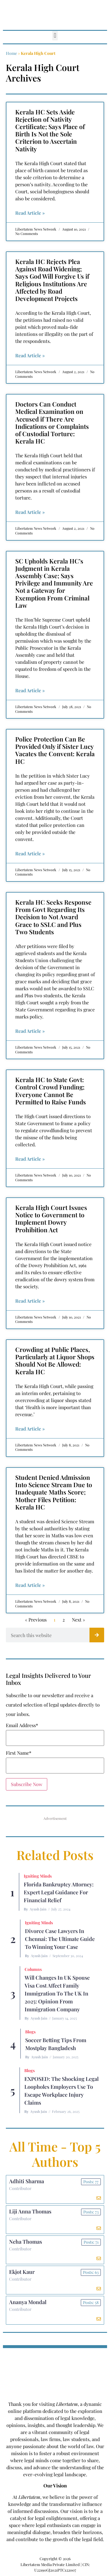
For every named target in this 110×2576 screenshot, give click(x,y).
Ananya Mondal (27, 2302)
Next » (78, 1620)
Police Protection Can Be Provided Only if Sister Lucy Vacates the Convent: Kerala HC (55, 750)
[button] (55, 35)
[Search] (96, 1635)
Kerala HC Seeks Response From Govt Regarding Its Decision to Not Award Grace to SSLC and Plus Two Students (53, 917)
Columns (33, 1969)
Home (11, 53)
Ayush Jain (38, 1909)
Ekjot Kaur (22, 2271)
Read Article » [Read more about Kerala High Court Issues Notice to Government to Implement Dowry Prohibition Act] (30, 1301)
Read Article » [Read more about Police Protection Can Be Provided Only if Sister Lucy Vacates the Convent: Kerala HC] (30, 853)
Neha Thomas (25, 2241)
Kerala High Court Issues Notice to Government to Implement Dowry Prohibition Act (51, 1218)
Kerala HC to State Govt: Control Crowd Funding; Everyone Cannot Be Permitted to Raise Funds (50, 1090)
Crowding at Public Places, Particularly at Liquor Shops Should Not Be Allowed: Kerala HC (54, 1360)
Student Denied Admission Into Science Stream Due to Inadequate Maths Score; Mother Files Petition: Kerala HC (53, 1492)
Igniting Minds (38, 1876)
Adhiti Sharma (26, 2181)
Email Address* (22, 1725)
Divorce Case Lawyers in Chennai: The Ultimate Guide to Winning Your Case (60, 1938)
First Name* (18, 1753)
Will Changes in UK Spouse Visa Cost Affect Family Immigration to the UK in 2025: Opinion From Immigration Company (57, 1993)
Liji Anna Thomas (30, 2211)
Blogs (30, 2032)
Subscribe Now (26, 1784)
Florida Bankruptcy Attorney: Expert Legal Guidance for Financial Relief (59, 1892)
